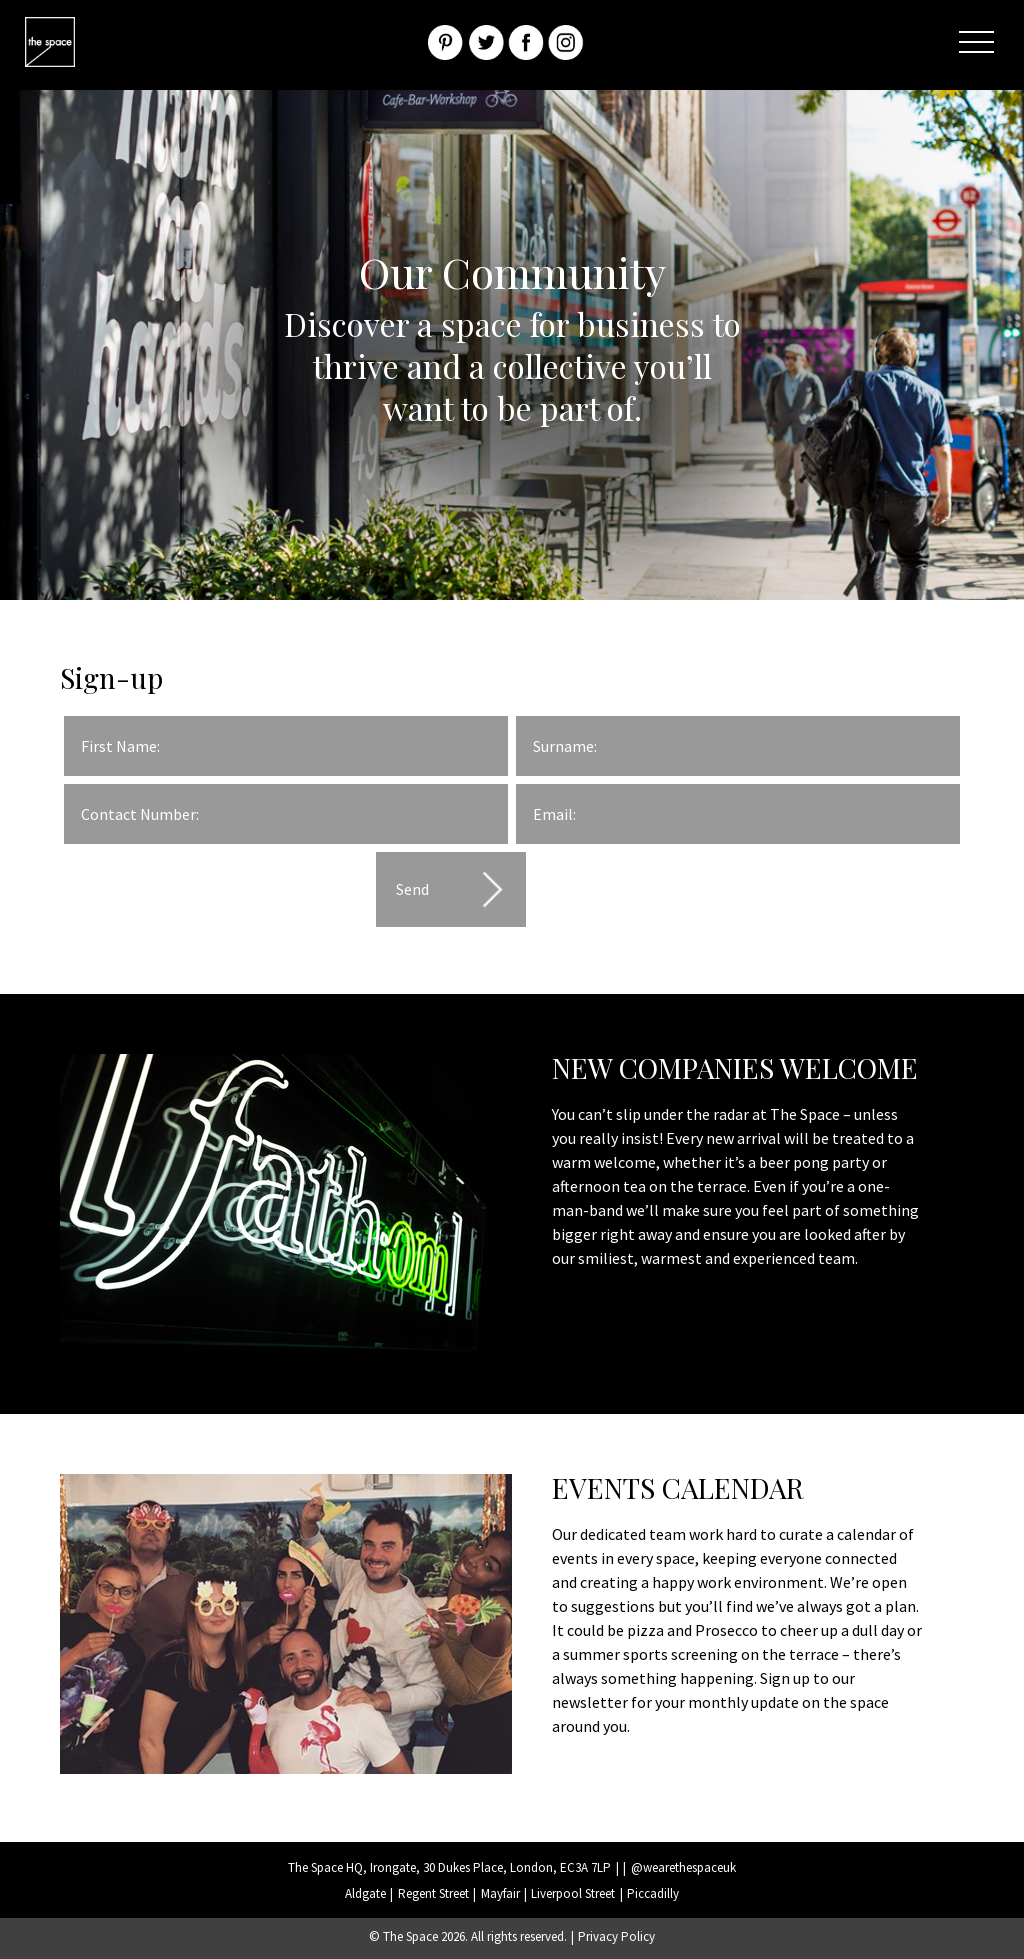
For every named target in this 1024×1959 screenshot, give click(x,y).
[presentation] (216, 891)
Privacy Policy (616, 1936)
